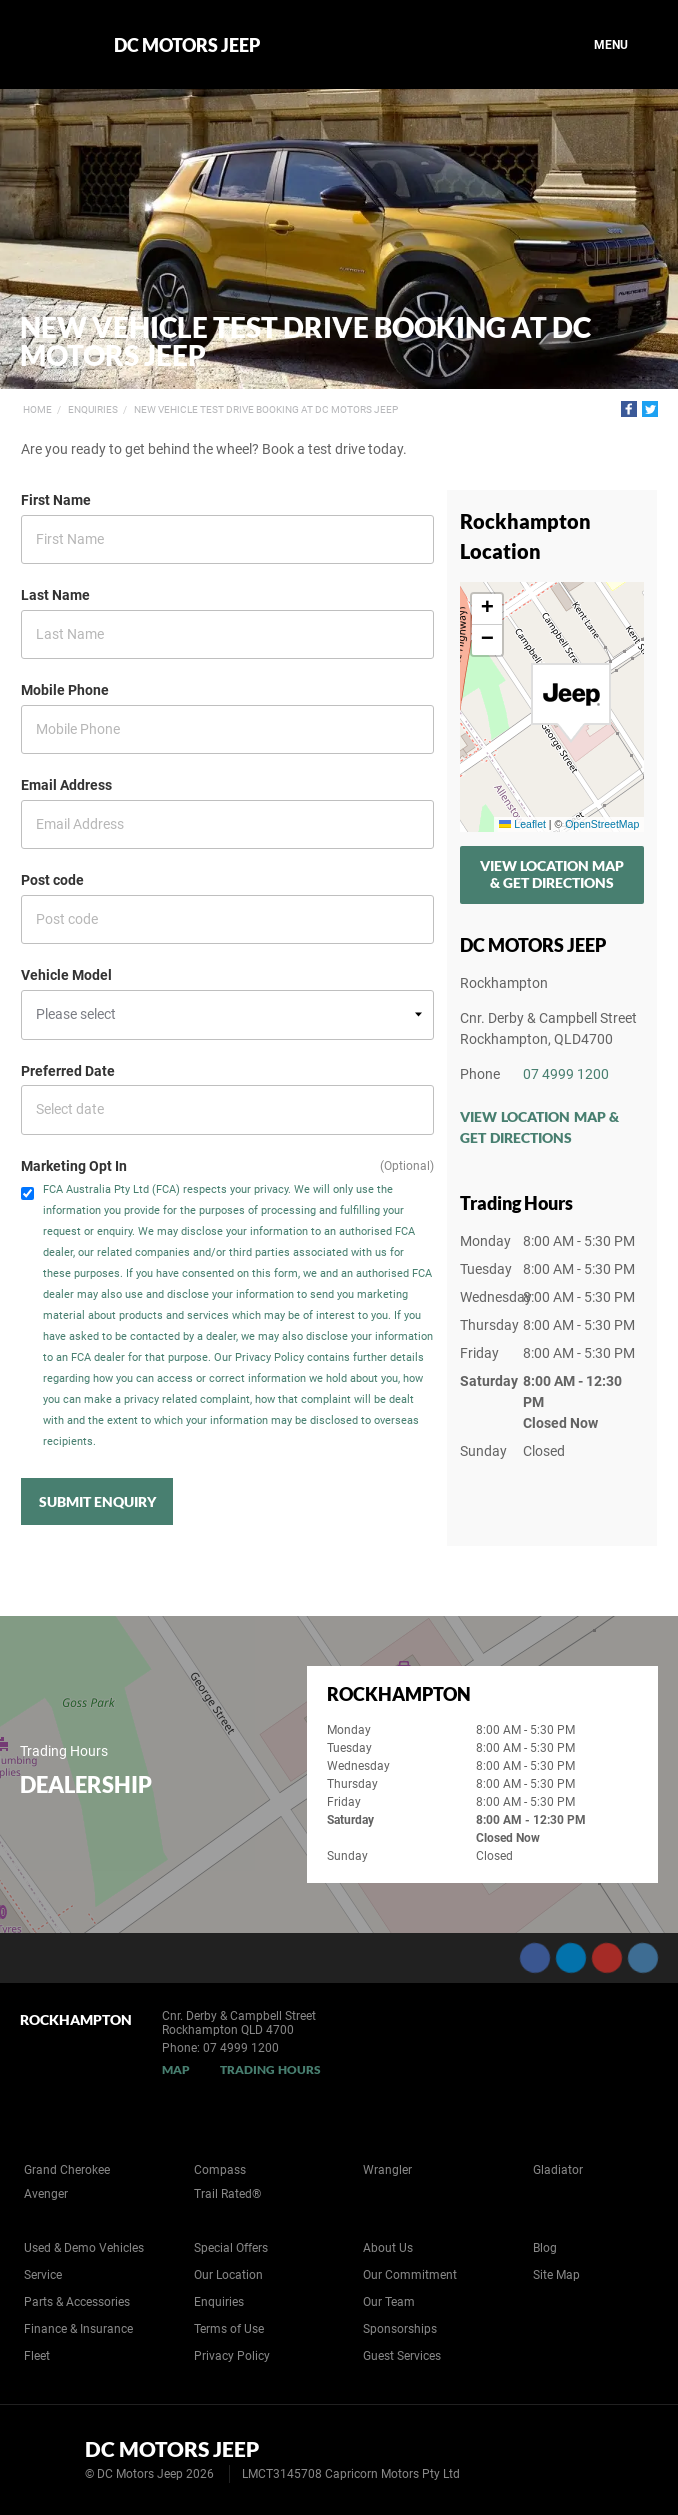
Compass (220, 2170)
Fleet (37, 2356)
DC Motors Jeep (187, 45)
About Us (388, 2248)
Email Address (66, 785)
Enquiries (93, 409)
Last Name (55, 595)
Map (176, 2069)
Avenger (46, 2194)
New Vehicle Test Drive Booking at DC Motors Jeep (266, 409)
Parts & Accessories (77, 2302)
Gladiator (558, 2170)
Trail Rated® (227, 2194)
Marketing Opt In (74, 1166)
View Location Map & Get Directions (552, 874)
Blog (545, 2248)
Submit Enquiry (97, 1501)
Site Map (556, 2275)
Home (37, 409)
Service (43, 2275)
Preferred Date (68, 1071)
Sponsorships (400, 2329)
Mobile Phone (65, 690)
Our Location (228, 2275)
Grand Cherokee (67, 2170)
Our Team (389, 2302)
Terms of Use (229, 2329)
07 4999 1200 (566, 1074)
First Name (56, 500)
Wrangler (387, 2170)
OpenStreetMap (602, 824)
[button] (571, 703)
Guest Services (402, 2356)
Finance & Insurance (78, 2329)
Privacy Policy (232, 2356)
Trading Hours (270, 2069)
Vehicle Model (66, 975)
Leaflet (522, 824)
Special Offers (231, 2248)
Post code (52, 880)
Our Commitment (410, 2275)
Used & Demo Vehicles (84, 2248)
